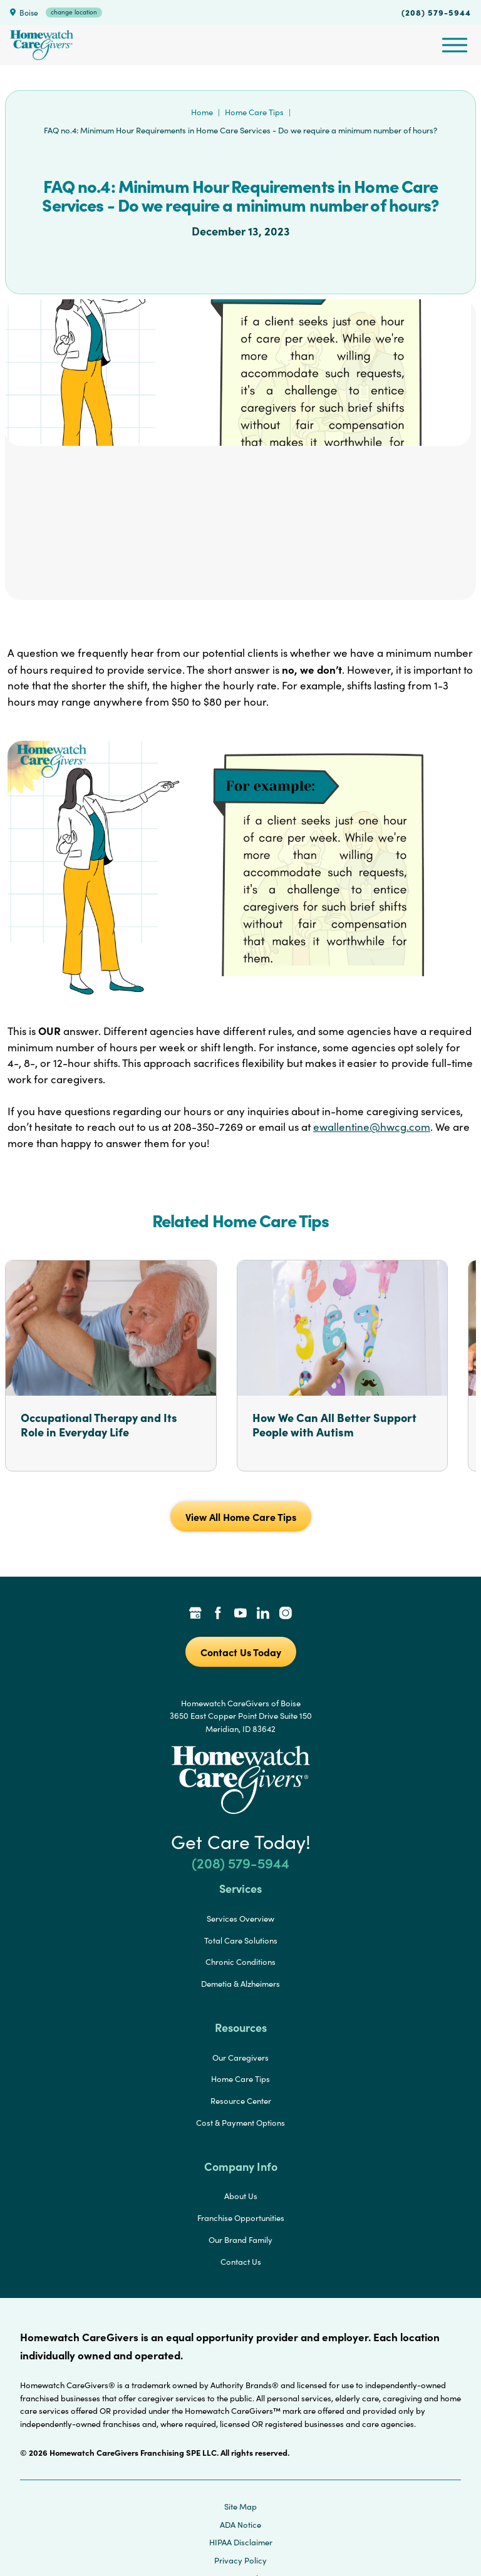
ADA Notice (240, 2524)
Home (202, 112)
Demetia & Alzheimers (240, 1983)
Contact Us (240, 2261)
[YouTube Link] (240, 1614)
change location (74, 12)
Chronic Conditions (240, 1961)
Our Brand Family (240, 2239)
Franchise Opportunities (240, 2217)
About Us (240, 2196)
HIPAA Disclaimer (240, 2542)
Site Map (240, 2506)
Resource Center (240, 2100)
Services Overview (240, 1918)
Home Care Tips (254, 112)
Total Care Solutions (240, 1940)
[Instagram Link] (285, 1614)
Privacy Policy (240, 2560)
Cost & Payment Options (240, 2122)
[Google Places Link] (195, 1614)
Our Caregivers (240, 2057)
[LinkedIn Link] (263, 1614)
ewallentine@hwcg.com (371, 1127)
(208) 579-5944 (436, 12)
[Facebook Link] (218, 1614)
